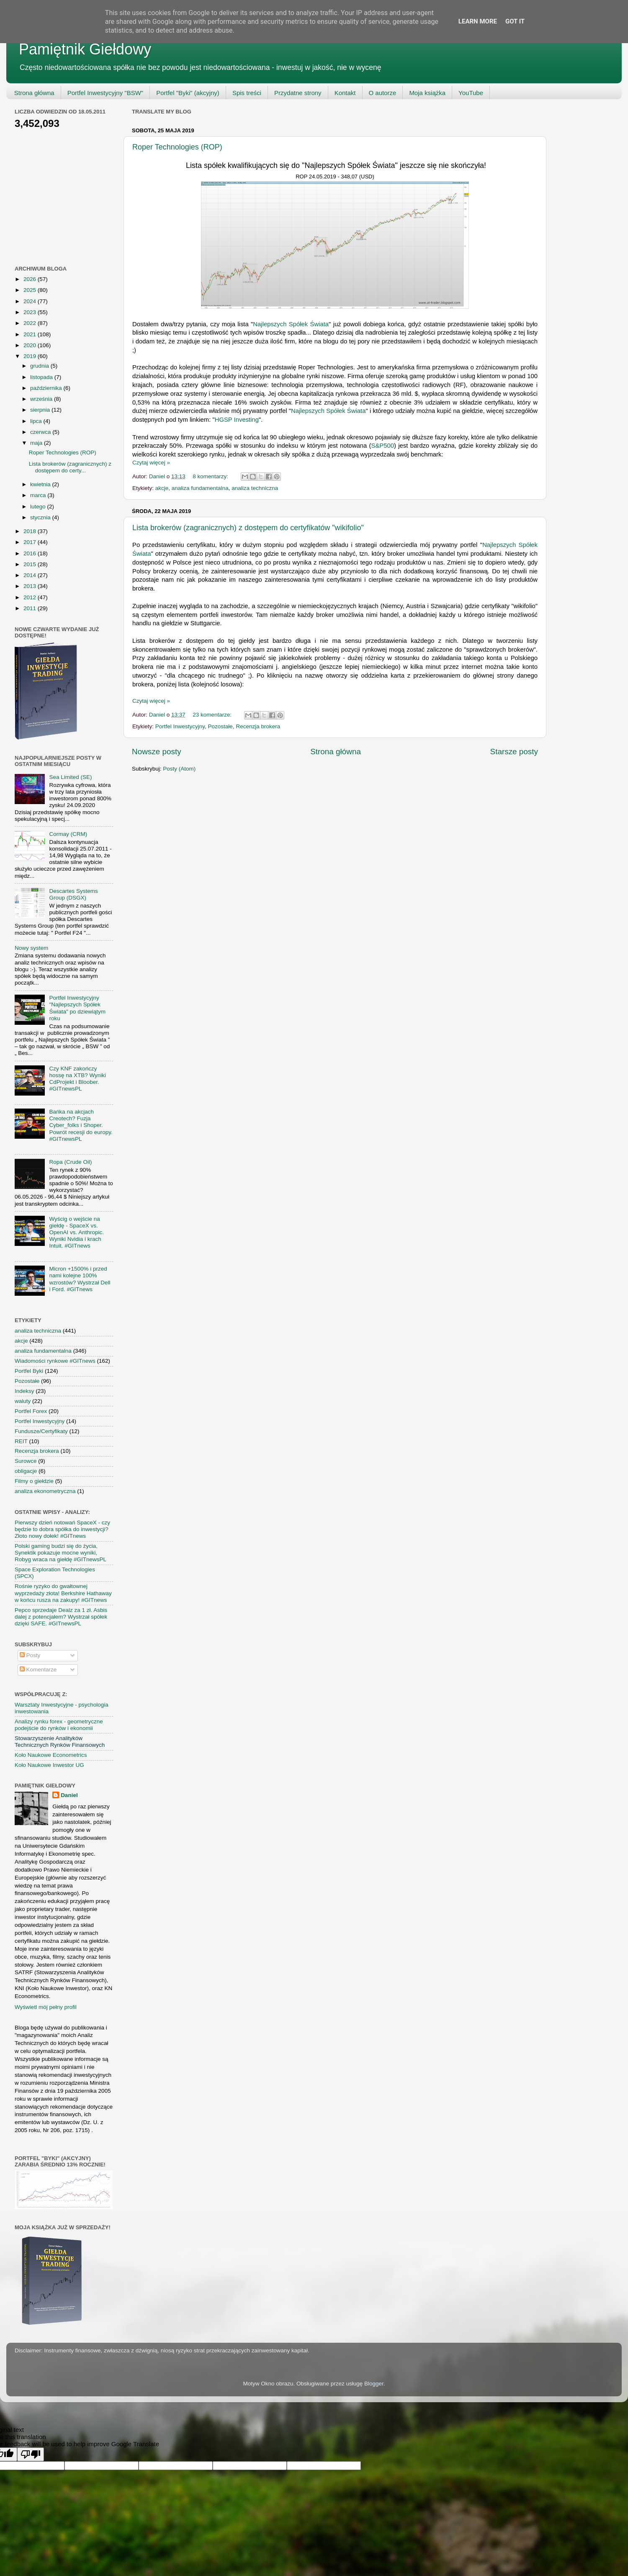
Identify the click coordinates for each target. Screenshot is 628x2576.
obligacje (26, 1471)
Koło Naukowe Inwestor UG (49, 1765)
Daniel (69, 1795)
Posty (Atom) (179, 769)
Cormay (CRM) (68, 834)
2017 (30, 542)
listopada (42, 377)
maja (37, 443)
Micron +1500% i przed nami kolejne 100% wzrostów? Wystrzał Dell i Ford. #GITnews (79, 1279)
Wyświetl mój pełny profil (46, 2007)
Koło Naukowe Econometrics (51, 1755)
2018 (30, 531)
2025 (30, 290)
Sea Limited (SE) (70, 777)
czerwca (41, 432)
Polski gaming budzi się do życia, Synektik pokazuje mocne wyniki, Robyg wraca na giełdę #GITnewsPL (60, 1553)
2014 (30, 575)
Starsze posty (514, 751)
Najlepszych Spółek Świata (291, 324)
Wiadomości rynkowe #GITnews (55, 1361)
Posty (30, 1655)
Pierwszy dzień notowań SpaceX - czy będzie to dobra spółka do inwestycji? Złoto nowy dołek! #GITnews (62, 1529)
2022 (30, 323)
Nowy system (31, 948)
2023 (30, 312)
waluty (23, 1401)
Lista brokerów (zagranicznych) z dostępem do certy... (70, 467)
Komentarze (38, 1669)
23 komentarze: (213, 715)
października (47, 388)
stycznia (41, 517)
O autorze (382, 92)
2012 (30, 597)
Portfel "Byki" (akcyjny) (187, 92)
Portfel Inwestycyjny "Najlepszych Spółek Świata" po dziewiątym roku (77, 1008)
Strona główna (34, 92)
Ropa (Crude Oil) (70, 1162)
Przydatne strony (298, 92)
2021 (30, 334)
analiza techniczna (255, 488)
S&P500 (382, 445)
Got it (515, 21)
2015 (30, 564)
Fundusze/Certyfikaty (41, 1431)
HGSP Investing (237, 419)
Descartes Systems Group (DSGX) (73, 894)
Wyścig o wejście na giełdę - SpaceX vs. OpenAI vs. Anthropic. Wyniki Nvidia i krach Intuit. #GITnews (76, 1232)
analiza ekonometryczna (45, 1491)
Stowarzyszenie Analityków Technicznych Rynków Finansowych (60, 1741)
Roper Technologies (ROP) (177, 147)
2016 (30, 553)
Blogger (373, 2383)
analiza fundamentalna (200, 488)
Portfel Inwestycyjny (180, 726)
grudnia (40, 366)
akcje (162, 488)
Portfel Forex (31, 1411)
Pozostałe (220, 726)
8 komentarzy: (211, 476)
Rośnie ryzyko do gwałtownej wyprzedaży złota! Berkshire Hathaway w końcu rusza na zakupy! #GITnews (63, 1593)
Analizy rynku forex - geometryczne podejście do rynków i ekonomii (59, 1724)
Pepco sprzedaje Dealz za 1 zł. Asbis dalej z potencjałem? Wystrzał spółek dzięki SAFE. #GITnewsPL (61, 1617)
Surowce (26, 1461)
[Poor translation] (30, 2454)
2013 (30, 586)
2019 (30, 356)
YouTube (470, 92)
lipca (37, 421)
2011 (30, 608)
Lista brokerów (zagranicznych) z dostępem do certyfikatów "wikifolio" (248, 527)
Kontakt (345, 92)
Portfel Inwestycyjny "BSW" (105, 92)
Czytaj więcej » (151, 462)
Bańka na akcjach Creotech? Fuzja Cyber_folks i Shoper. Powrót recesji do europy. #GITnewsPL (80, 1125)
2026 (30, 279)
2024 (30, 301)
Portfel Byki (29, 1371)
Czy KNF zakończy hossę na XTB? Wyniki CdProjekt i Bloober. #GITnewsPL (77, 1078)
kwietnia (41, 484)
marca (38, 495)
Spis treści (246, 92)
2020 (30, 345)
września (42, 399)
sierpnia (40, 410)
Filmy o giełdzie (34, 1481)
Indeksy (24, 1391)
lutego (38, 506)
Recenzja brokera (258, 726)
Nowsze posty (156, 751)
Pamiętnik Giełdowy (85, 49)
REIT (21, 1441)
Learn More (477, 21)
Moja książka (427, 92)
